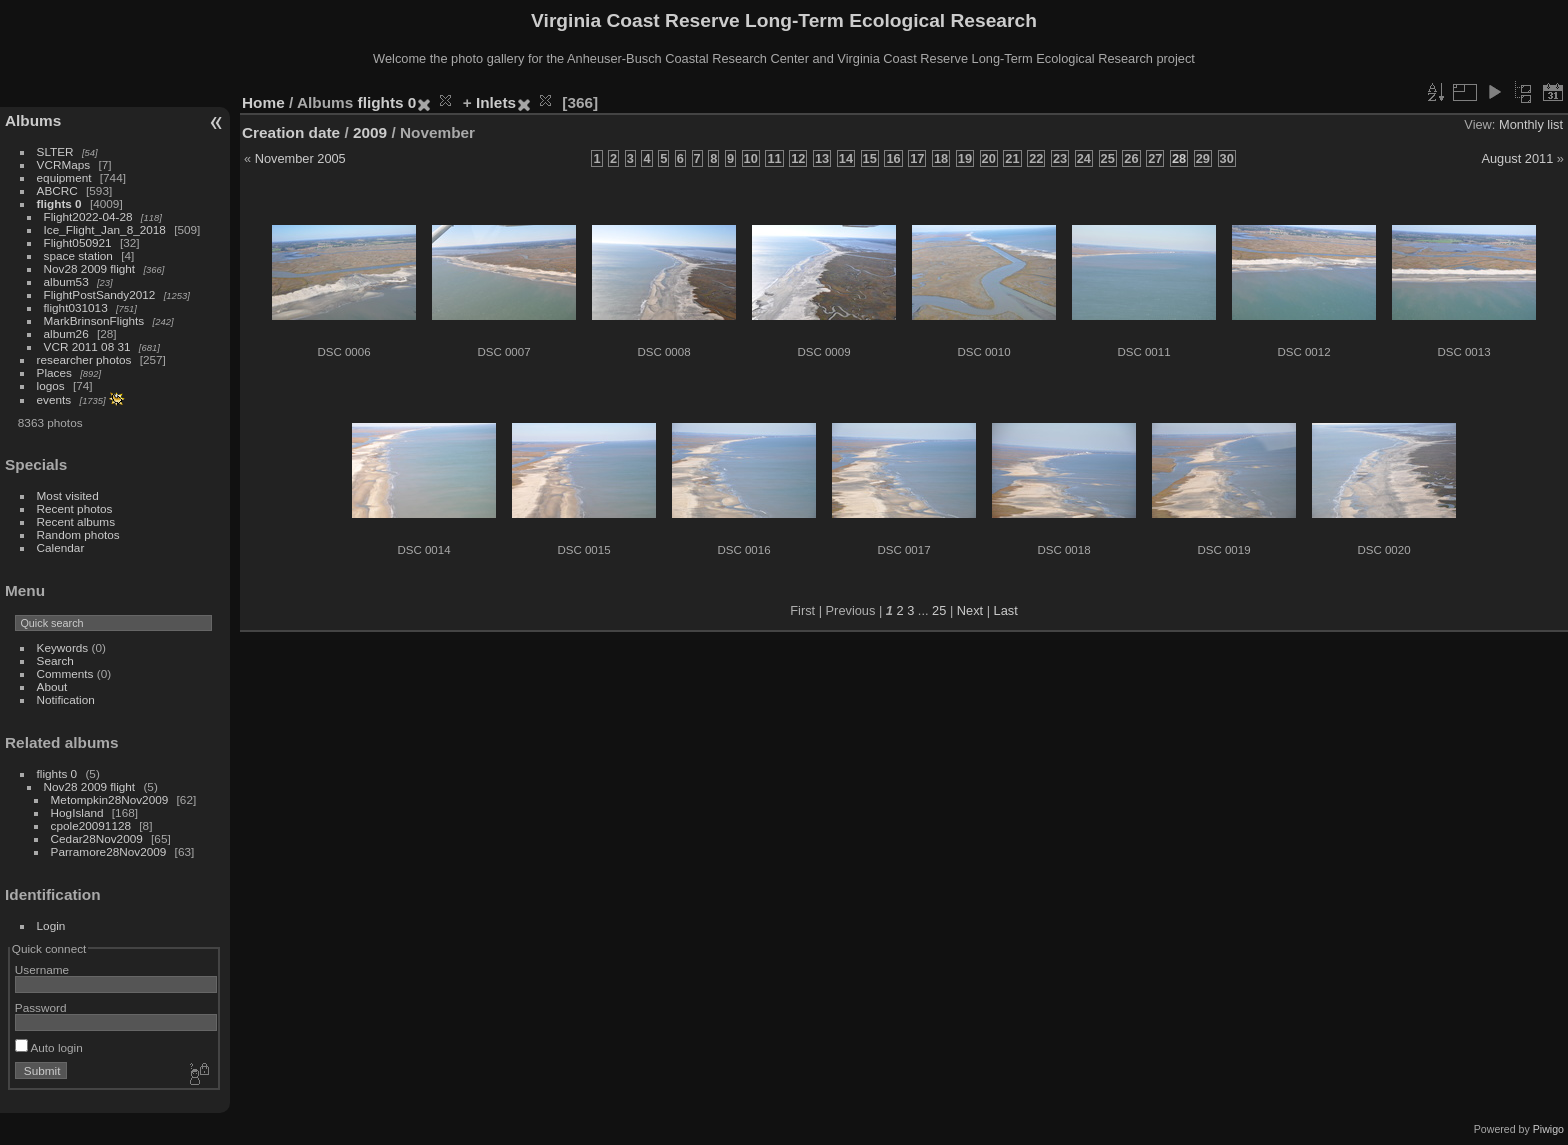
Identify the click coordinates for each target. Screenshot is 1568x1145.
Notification (66, 699)
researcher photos (84, 359)
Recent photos (75, 508)
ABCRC (57, 190)
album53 (66, 281)
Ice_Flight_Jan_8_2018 (105, 229)
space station (78, 255)
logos (51, 385)
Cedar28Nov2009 (97, 838)
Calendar (61, 547)
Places (54, 372)
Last (1006, 610)
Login (51, 925)
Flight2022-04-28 (88, 216)
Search (55, 660)
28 (1179, 158)
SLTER (55, 151)
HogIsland (77, 812)
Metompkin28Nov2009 (110, 799)
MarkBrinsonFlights (94, 320)
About (52, 686)
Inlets (496, 102)
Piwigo (1548, 1129)
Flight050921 (78, 242)
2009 (370, 132)
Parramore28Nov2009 (109, 851)
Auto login (49, 1047)
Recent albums (76, 521)
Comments (65, 673)
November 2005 (300, 158)
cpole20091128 (91, 825)
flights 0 (59, 203)
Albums (33, 120)
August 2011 (1517, 158)
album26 (66, 333)
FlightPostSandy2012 (100, 294)
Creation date (291, 132)
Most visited (68, 495)
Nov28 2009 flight (90, 268)
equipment (64, 177)
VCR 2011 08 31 (87, 346)
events (54, 399)
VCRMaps (64, 164)
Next (970, 610)
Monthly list (1531, 124)
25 (939, 610)
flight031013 (76, 307)
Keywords (63, 647)
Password (41, 1007)
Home (263, 102)
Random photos (78, 534)
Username (42, 969)
